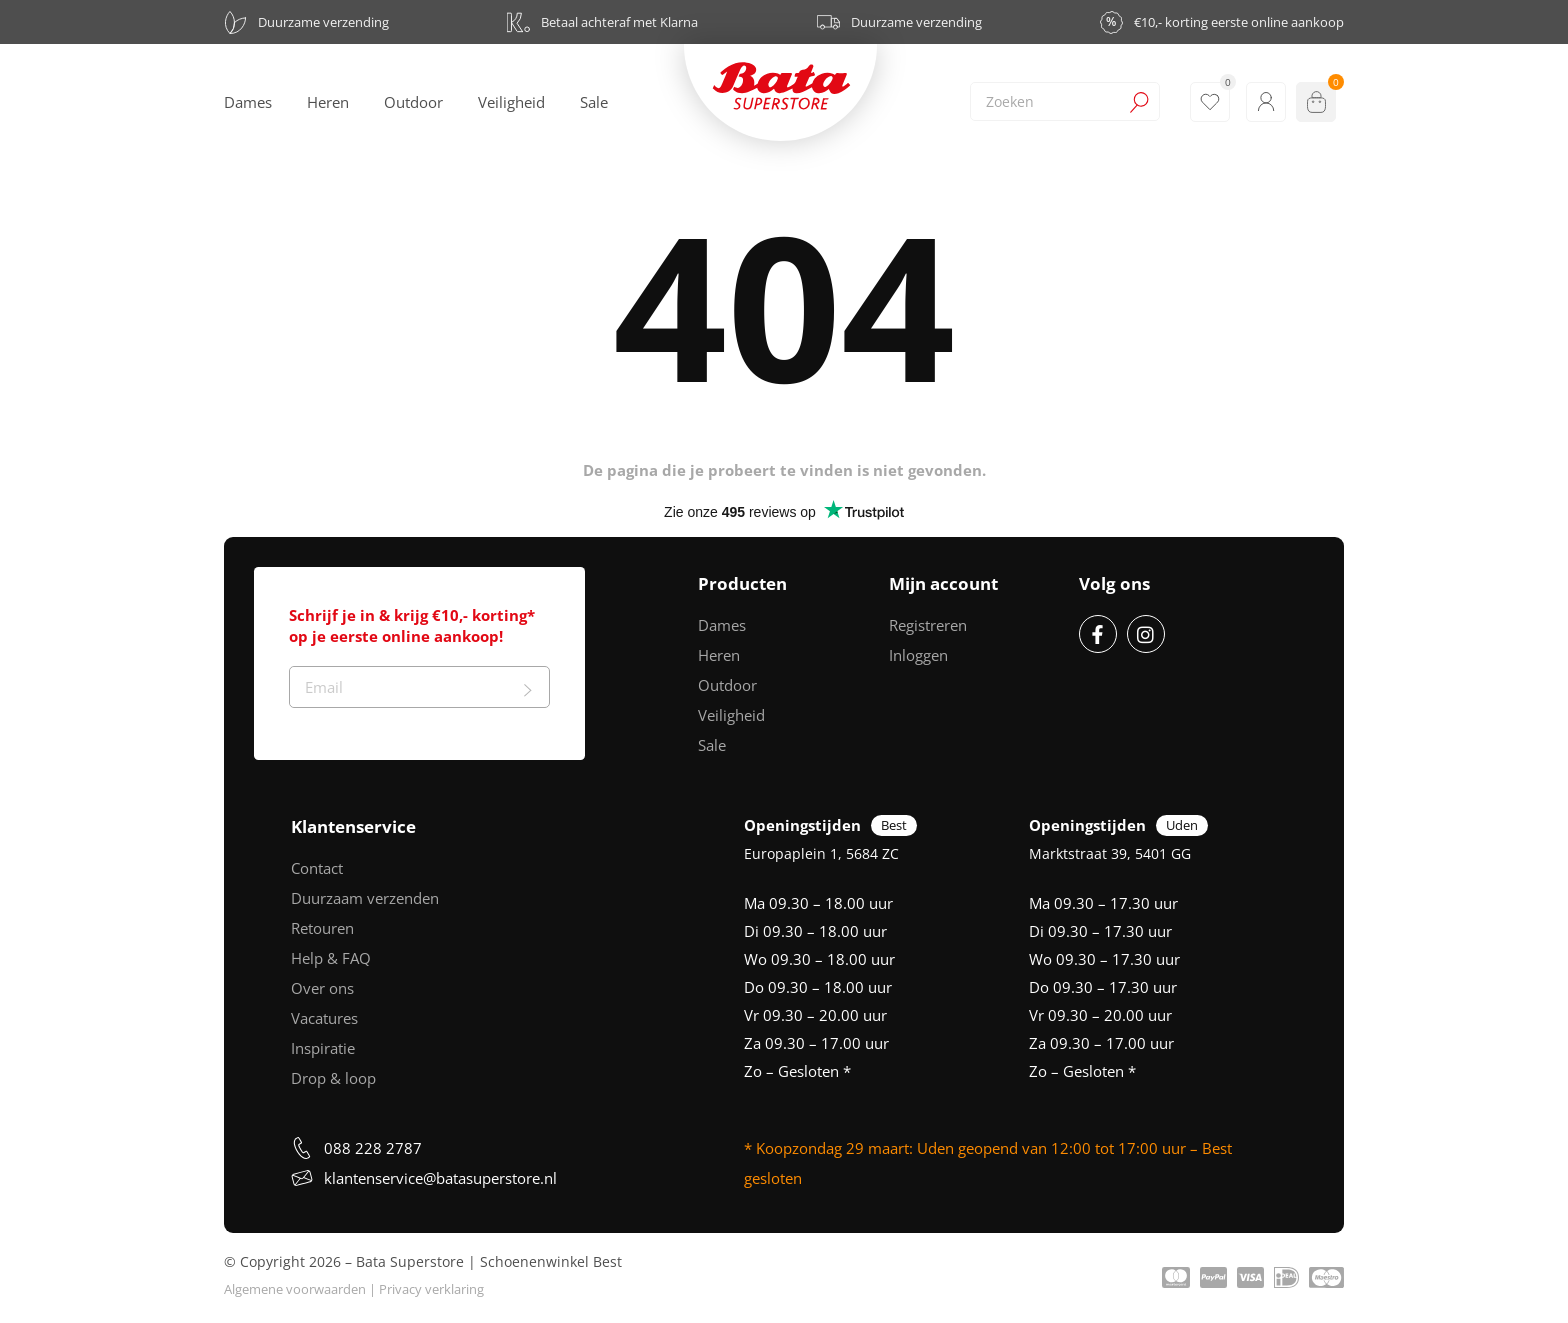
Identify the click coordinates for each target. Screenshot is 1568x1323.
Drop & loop (333, 1078)
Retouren (322, 928)
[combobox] (1065, 101)
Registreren (928, 625)
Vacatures (324, 1018)
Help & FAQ (331, 958)
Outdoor (727, 685)
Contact (317, 868)
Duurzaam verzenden (365, 898)
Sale (712, 745)
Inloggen (918, 655)
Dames (722, 625)
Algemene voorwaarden (295, 1289)
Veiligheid (731, 715)
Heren (719, 655)
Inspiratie (323, 1048)
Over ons (322, 988)
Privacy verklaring (431, 1289)
